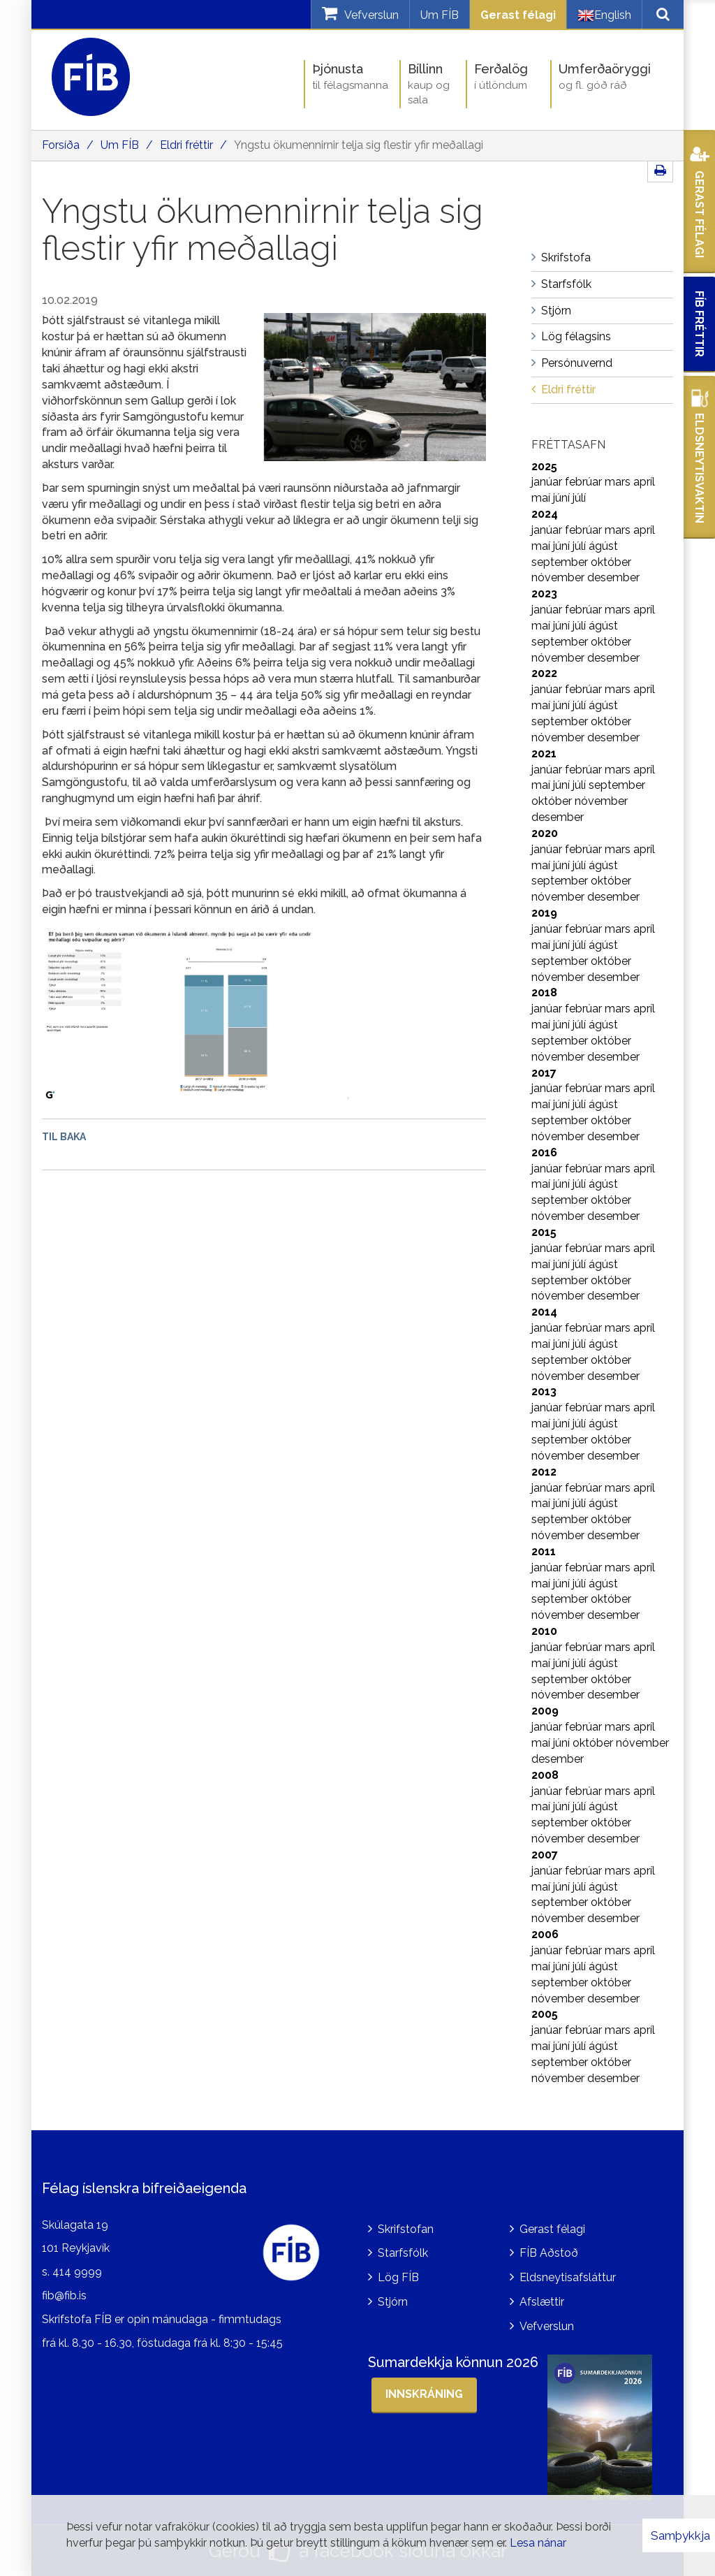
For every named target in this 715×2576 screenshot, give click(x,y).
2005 (544, 2014)
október (611, 562)
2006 (545, 1934)
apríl (644, 481)
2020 (544, 833)
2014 (544, 1311)
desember (613, 577)
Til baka (64, 1136)
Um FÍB (439, 15)
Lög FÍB (398, 2277)
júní (563, 497)
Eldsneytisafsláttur (567, 2277)
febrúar (585, 481)
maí (542, 497)
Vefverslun (546, 2326)
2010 (544, 1631)
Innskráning (424, 2394)
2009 (545, 1710)
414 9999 (77, 2271)
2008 (545, 1775)
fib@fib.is (64, 2295)
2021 (543, 753)
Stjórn (393, 2301)
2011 (543, 1551)
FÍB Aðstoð (548, 2253)
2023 (544, 593)
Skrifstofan (406, 2229)
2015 (543, 1232)
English (604, 15)
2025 (544, 466)
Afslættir (541, 2301)
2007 (544, 1854)
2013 (543, 1391)
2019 (544, 912)
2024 (544, 514)
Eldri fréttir (186, 145)
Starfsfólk (403, 2253)
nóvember (559, 577)
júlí (579, 497)
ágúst (603, 546)
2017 (543, 1072)
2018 (544, 992)
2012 (543, 1471)
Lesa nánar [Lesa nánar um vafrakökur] (538, 2542)
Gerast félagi (518, 15)
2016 (544, 1152)
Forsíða (61, 145)
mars (619, 481)
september (561, 562)
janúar (548, 481)
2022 (544, 673)
